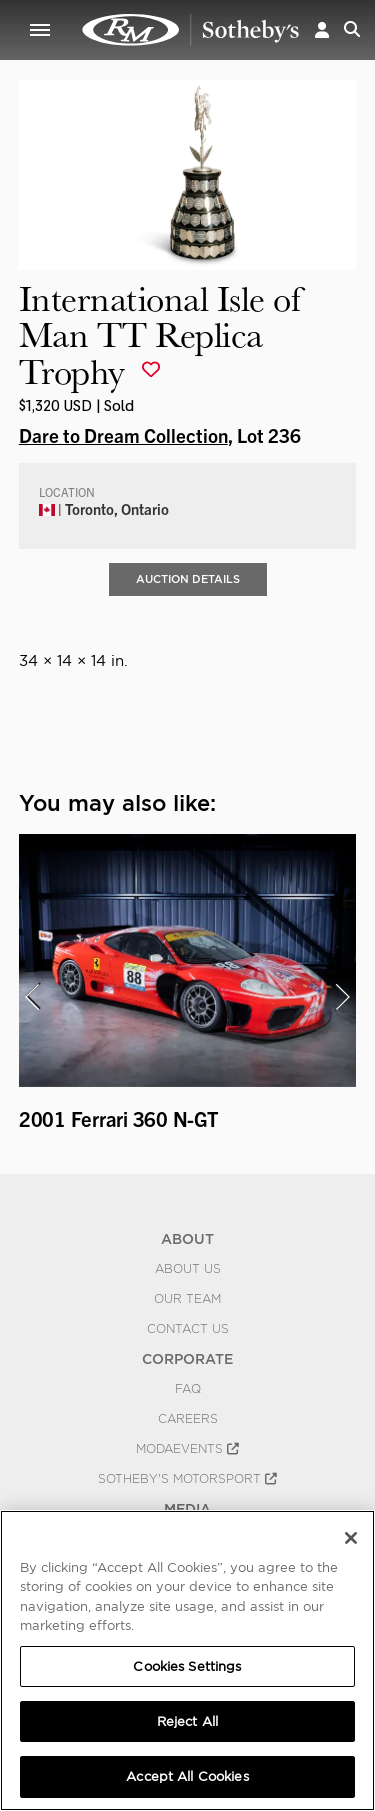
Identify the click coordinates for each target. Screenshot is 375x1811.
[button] (322, 29)
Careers (188, 1419)
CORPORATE (187, 1359)
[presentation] (32, 997)
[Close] (351, 1538)
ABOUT (187, 1239)
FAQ (188, 1389)
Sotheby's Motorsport (187, 1479)
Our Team (187, 1299)
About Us (188, 1269)
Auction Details (188, 579)
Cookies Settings (187, 1666)
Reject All (187, 1721)
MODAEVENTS (187, 1449)
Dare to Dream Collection (123, 435)
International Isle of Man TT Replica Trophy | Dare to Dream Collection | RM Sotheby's (191, 30)
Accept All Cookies (187, 1776)
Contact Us (188, 1329)
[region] (187, 1660)
